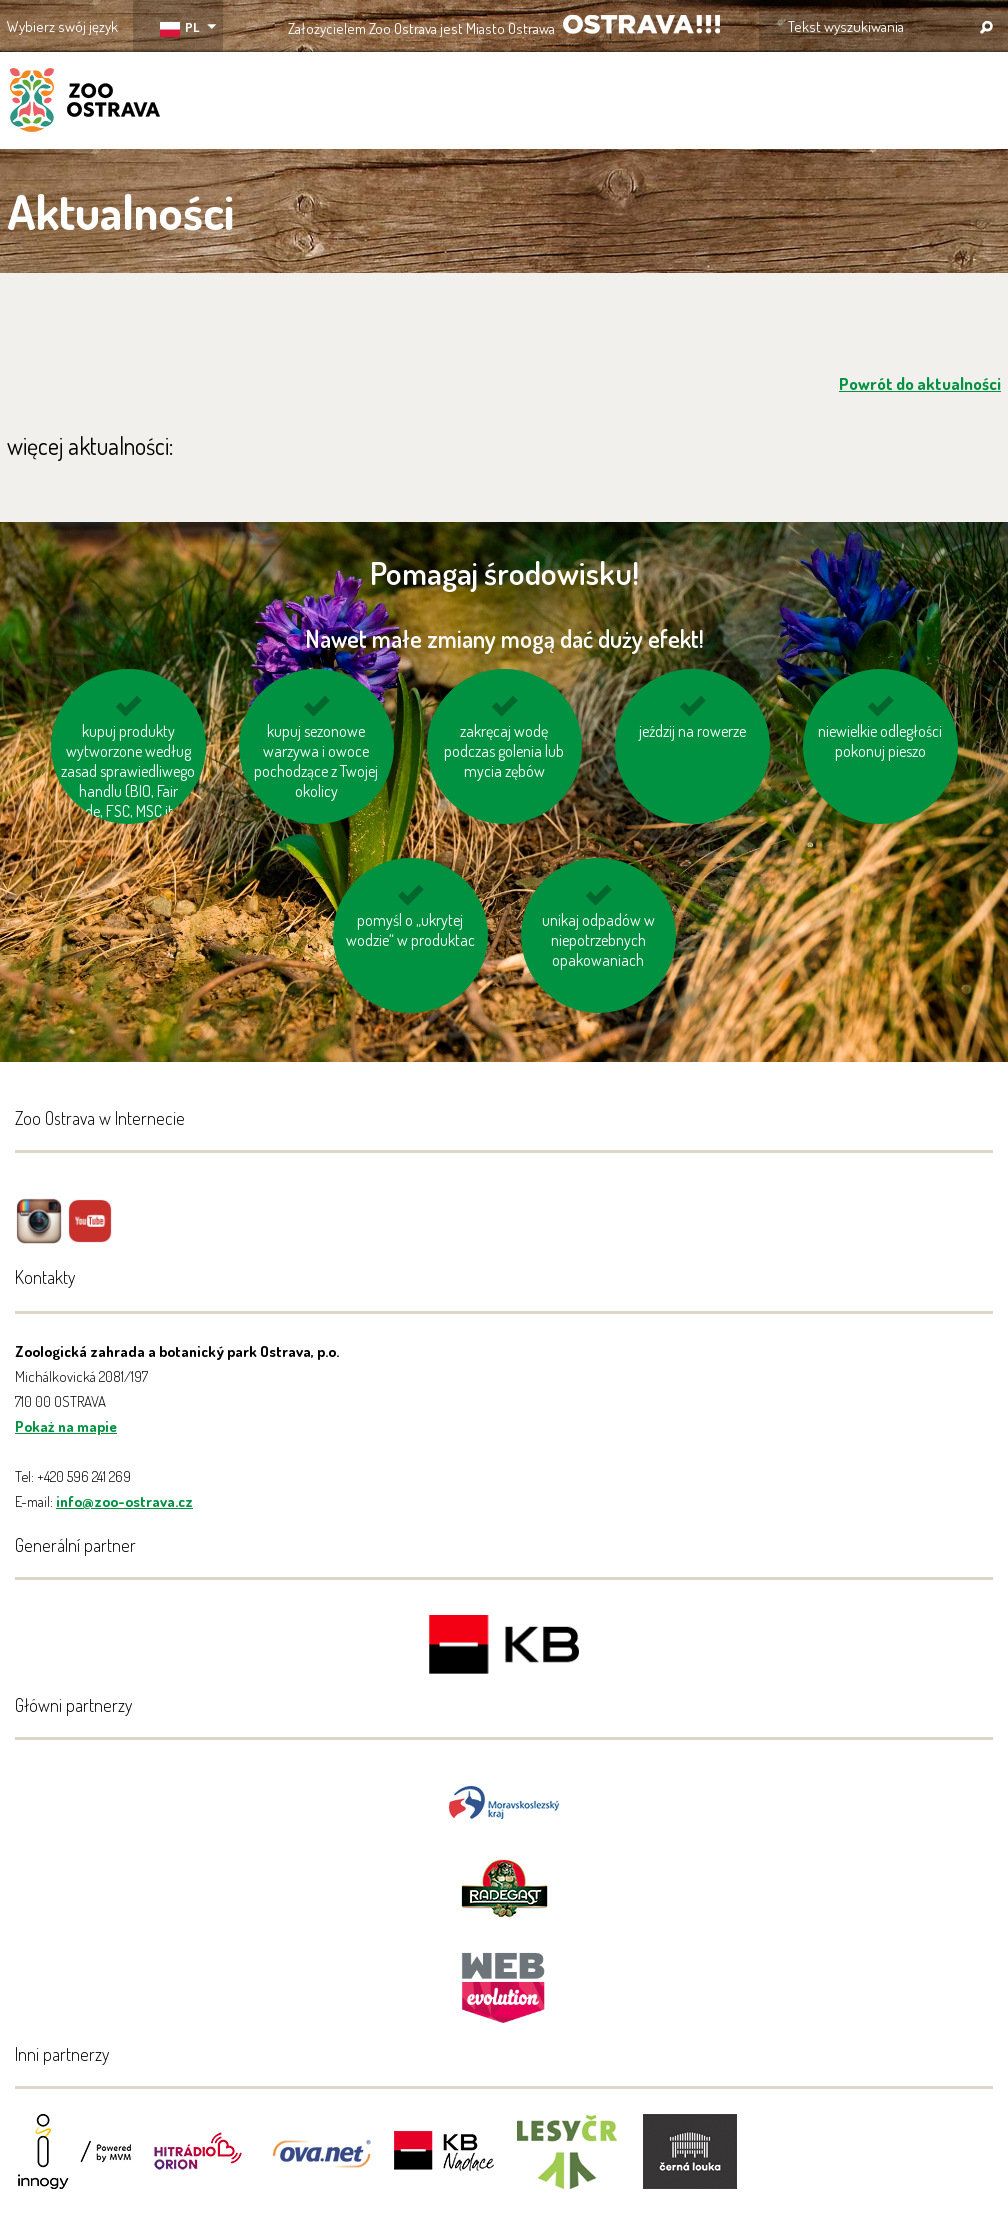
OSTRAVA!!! (641, 24)
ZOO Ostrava (85, 103)
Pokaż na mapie (66, 1426)
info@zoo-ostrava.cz (124, 1501)
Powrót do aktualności (920, 383)
